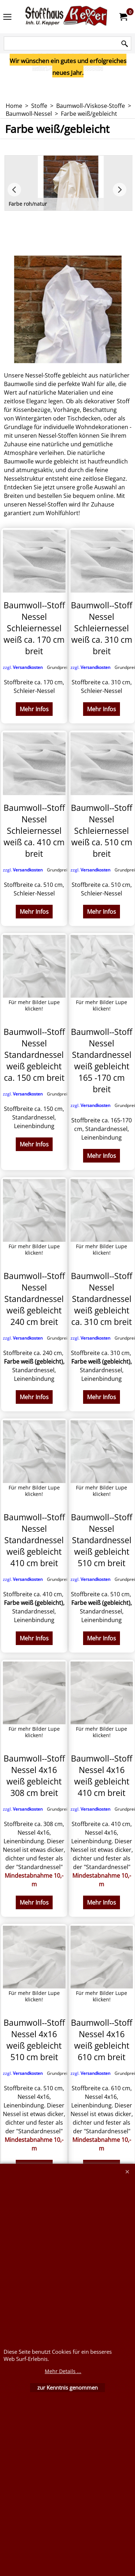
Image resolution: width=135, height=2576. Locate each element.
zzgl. (37, 667)
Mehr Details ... (63, 2371)
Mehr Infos (34, 709)
